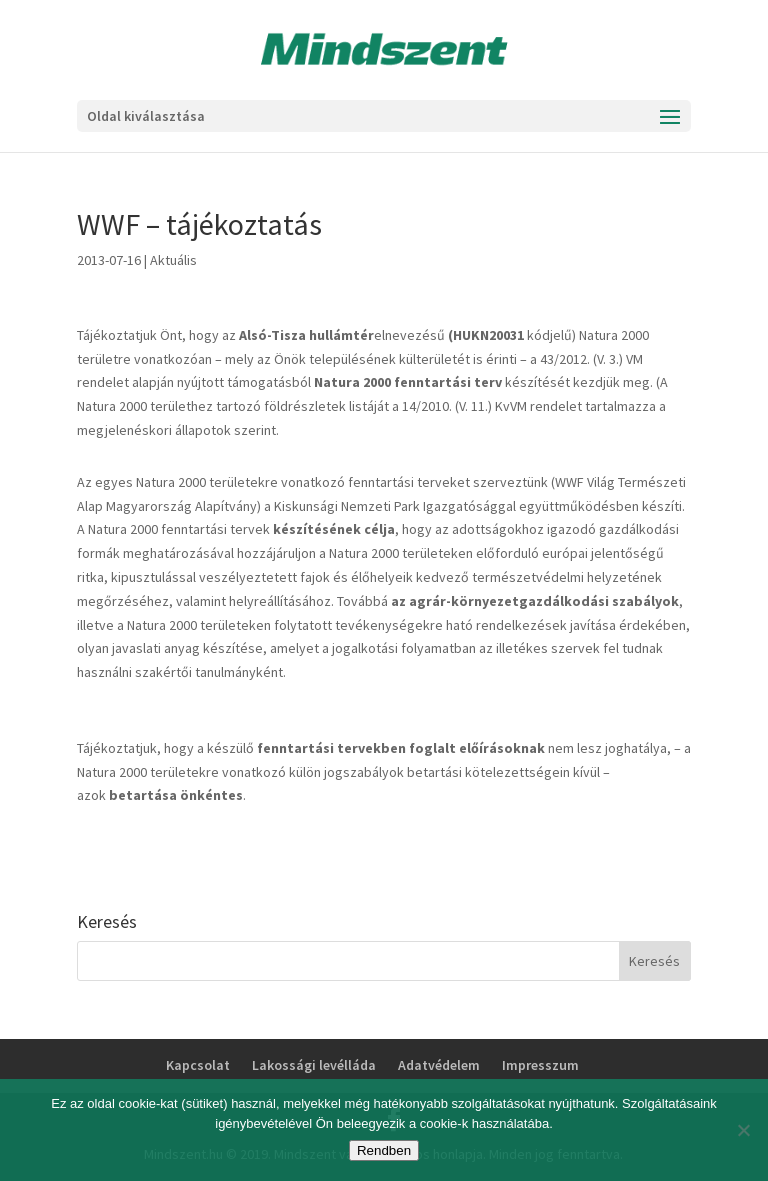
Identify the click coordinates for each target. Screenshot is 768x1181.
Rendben (384, 1150)
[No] (743, 1130)
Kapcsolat (198, 1065)
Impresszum (540, 1065)
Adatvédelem (439, 1065)
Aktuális (173, 260)
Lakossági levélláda (314, 1065)
